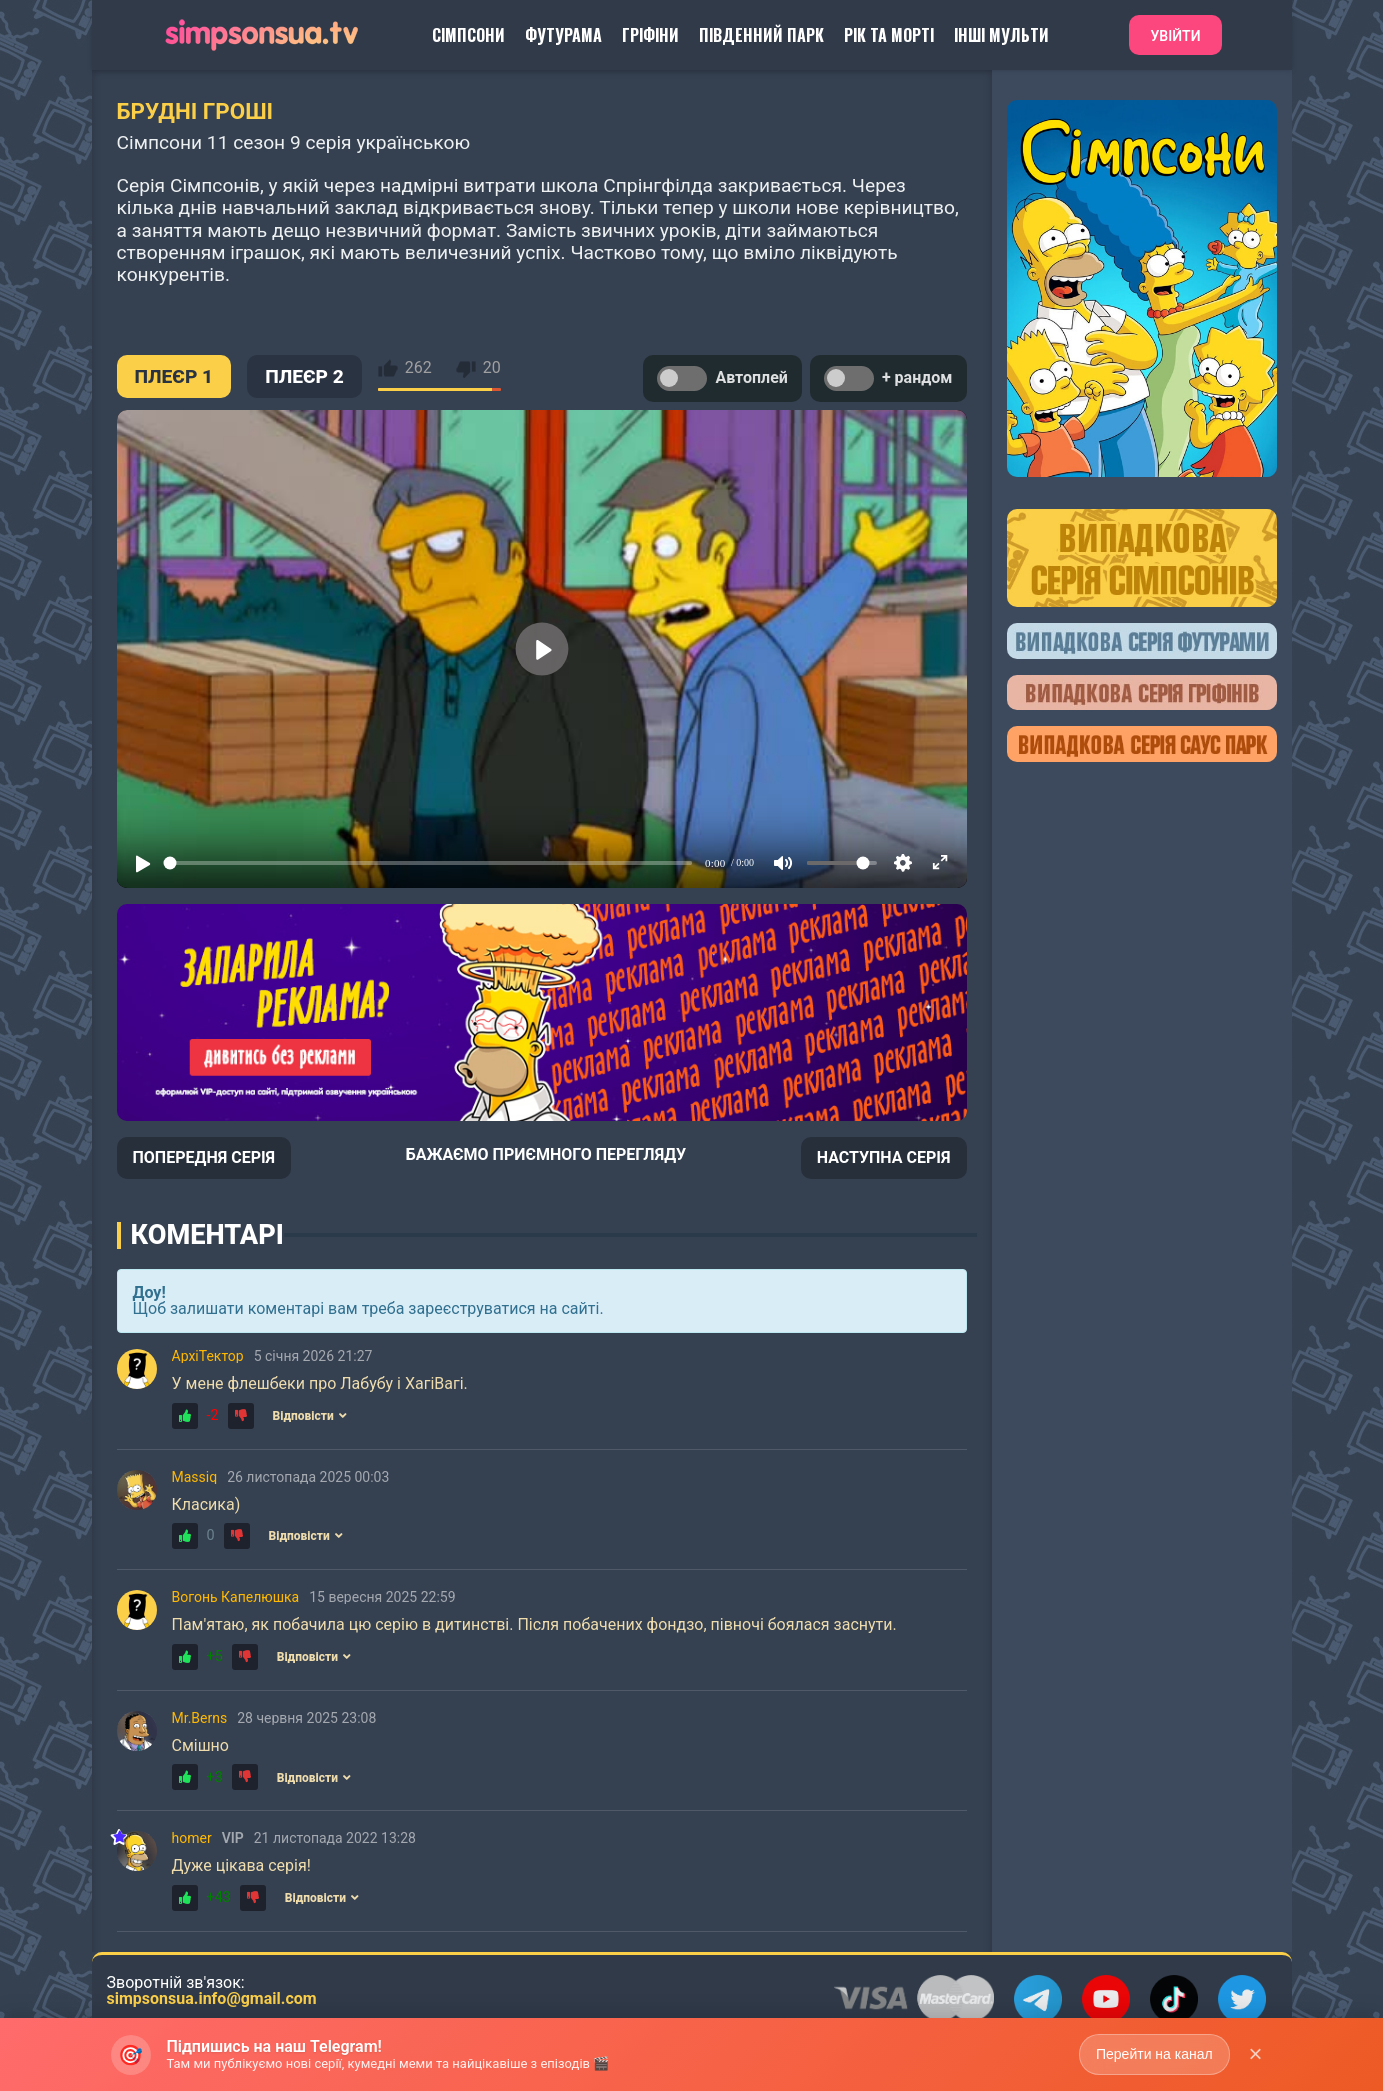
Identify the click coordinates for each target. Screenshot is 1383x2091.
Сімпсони (468, 35)
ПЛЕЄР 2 (304, 376)
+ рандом (888, 378)
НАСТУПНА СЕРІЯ (884, 1157)
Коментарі (207, 1235)
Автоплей (722, 378)
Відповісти (309, 1416)
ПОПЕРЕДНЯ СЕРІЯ (204, 1157)
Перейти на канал (1154, 2054)
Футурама (563, 35)
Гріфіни (650, 35)
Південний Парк (761, 35)
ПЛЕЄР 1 (174, 376)
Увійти (1175, 36)
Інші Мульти (1001, 35)
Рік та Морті (889, 35)
